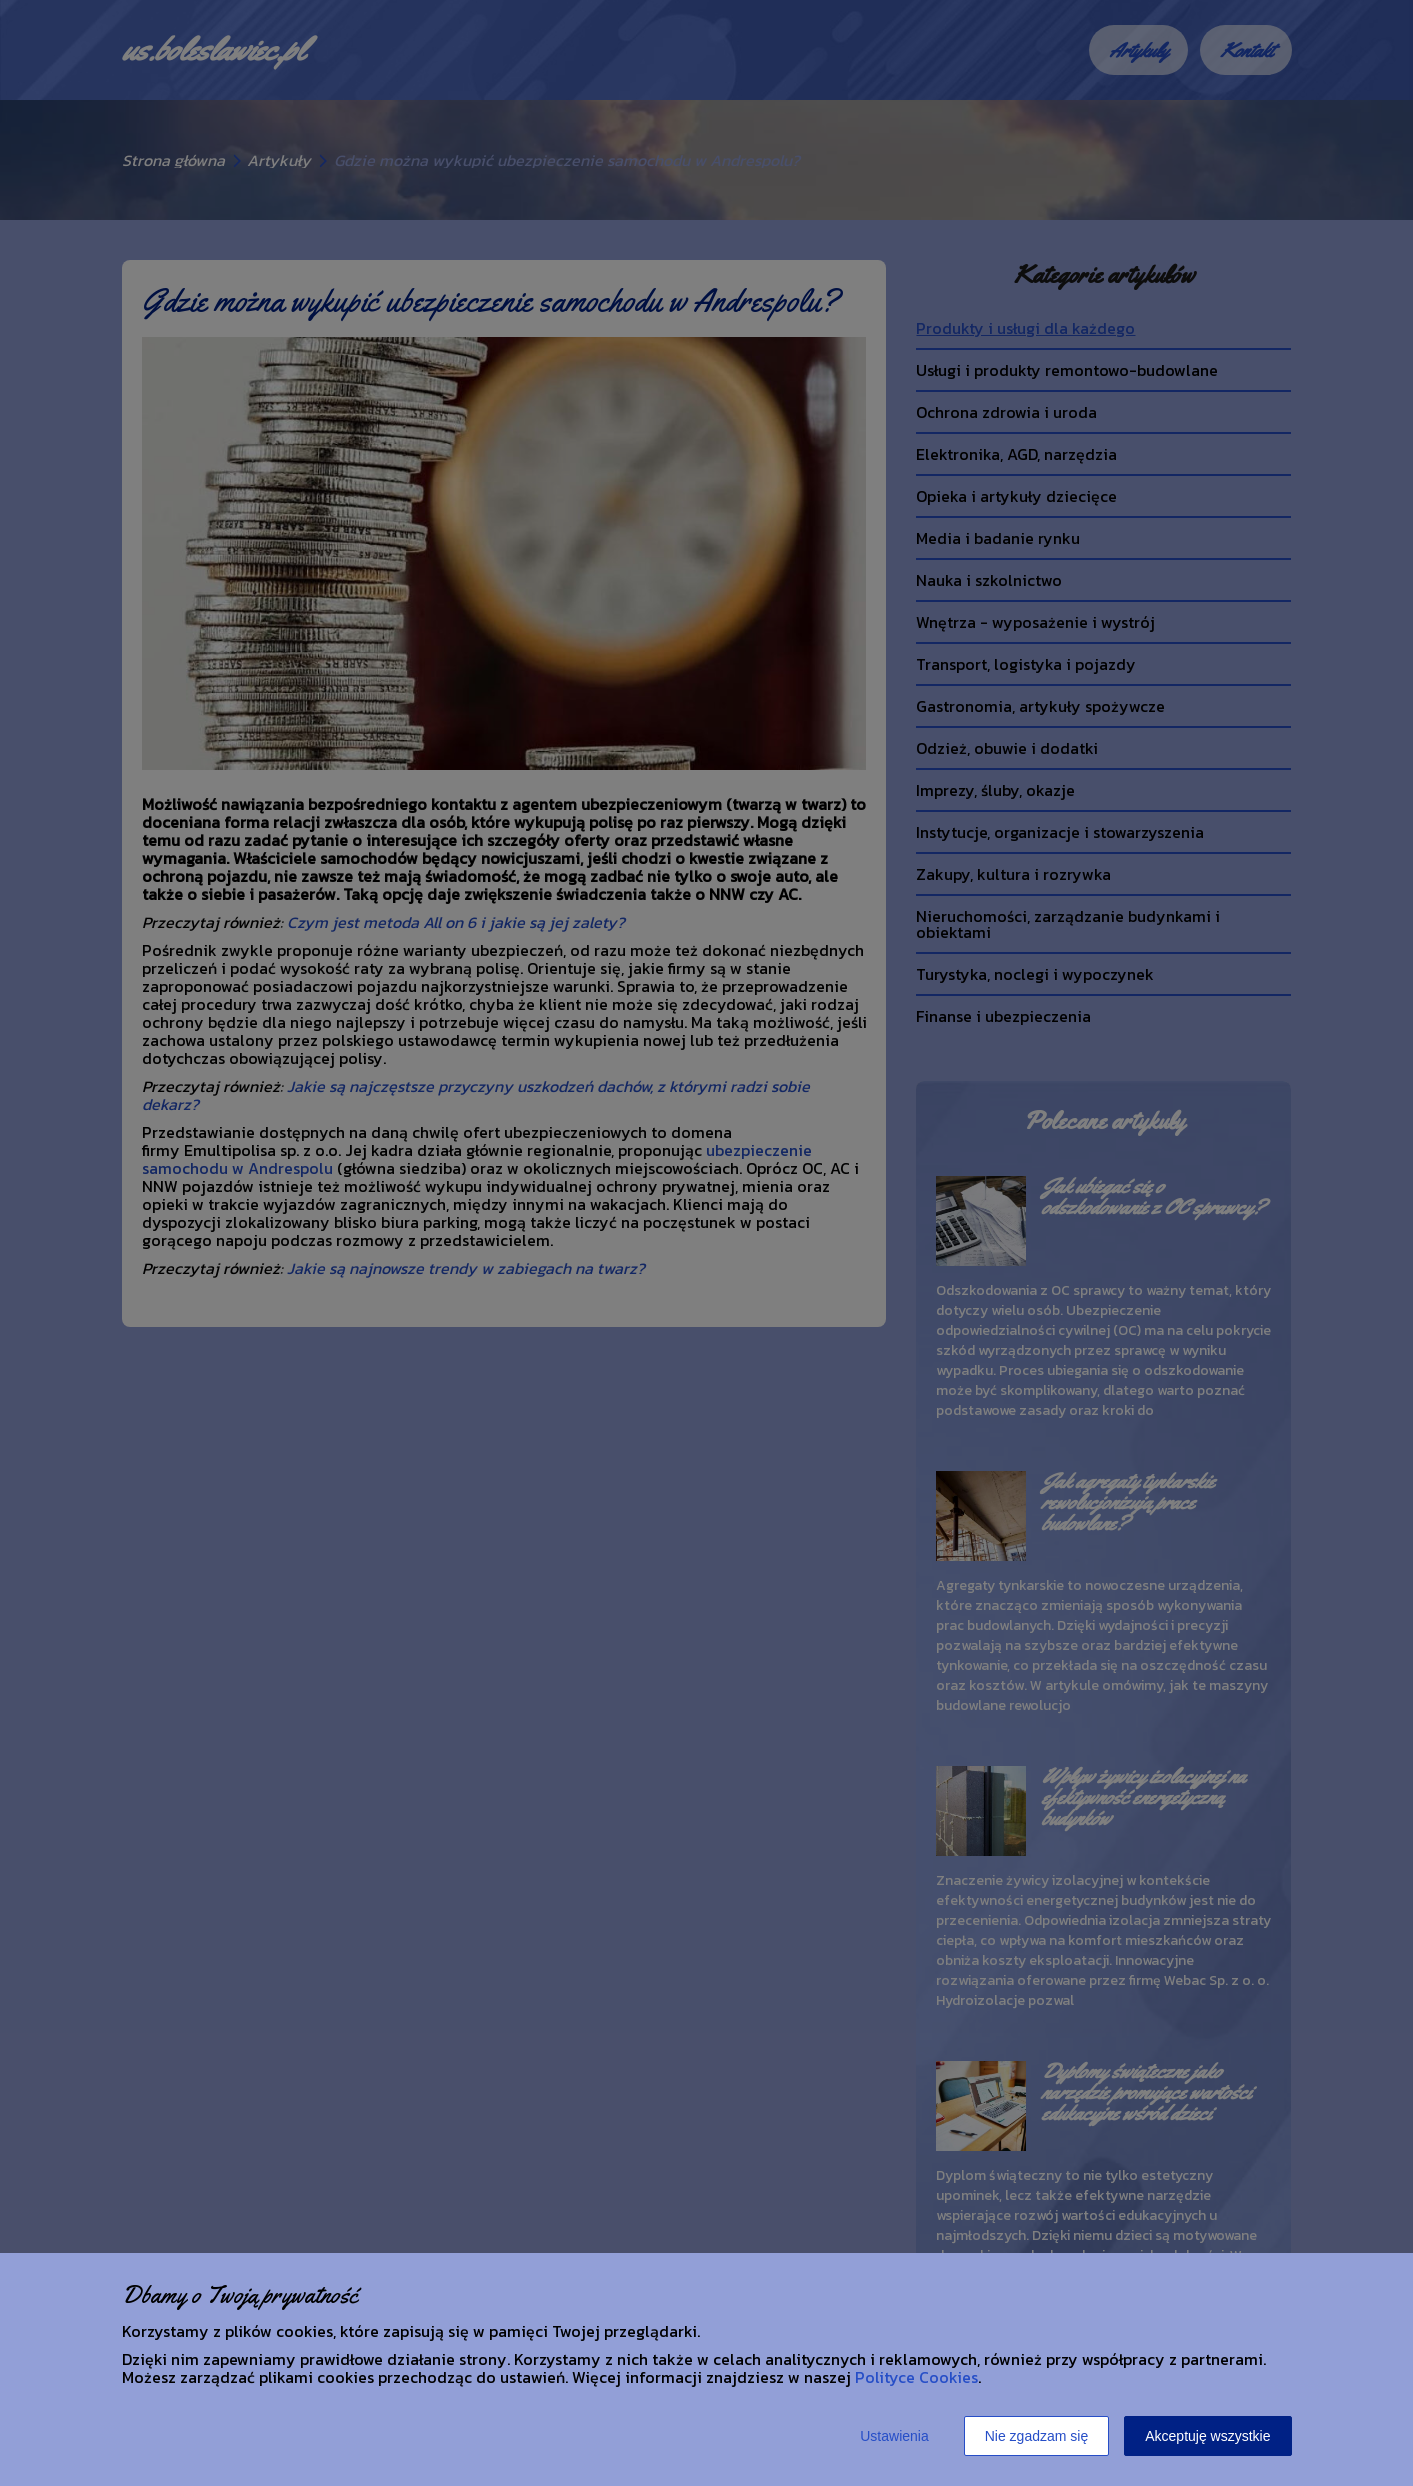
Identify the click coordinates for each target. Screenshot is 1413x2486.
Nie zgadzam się (1037, 2436)
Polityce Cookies (916, 2377)
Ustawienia (894, 2436)
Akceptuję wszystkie (1207, 2436)
